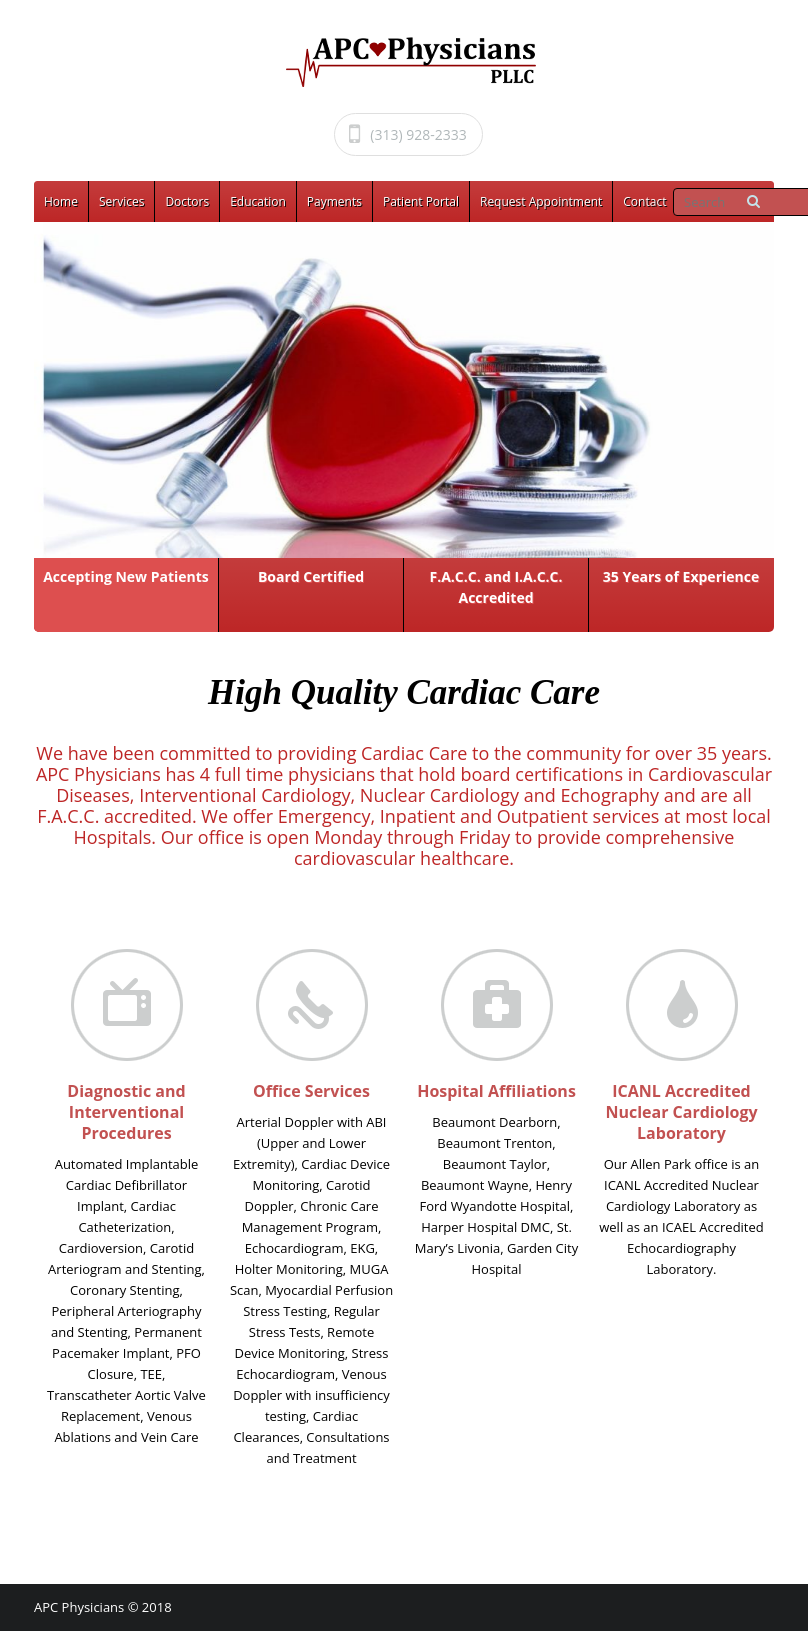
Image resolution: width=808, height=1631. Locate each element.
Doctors (187, 201)
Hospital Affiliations (496, 1091)
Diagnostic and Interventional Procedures (126, 1112)
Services (121, 201)
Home (61, 201)
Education (258, 201)
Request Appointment (541, 201)
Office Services (311, 1091)
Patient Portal (421, 201)
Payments (334, 201)
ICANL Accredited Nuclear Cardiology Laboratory (681, 1112)
